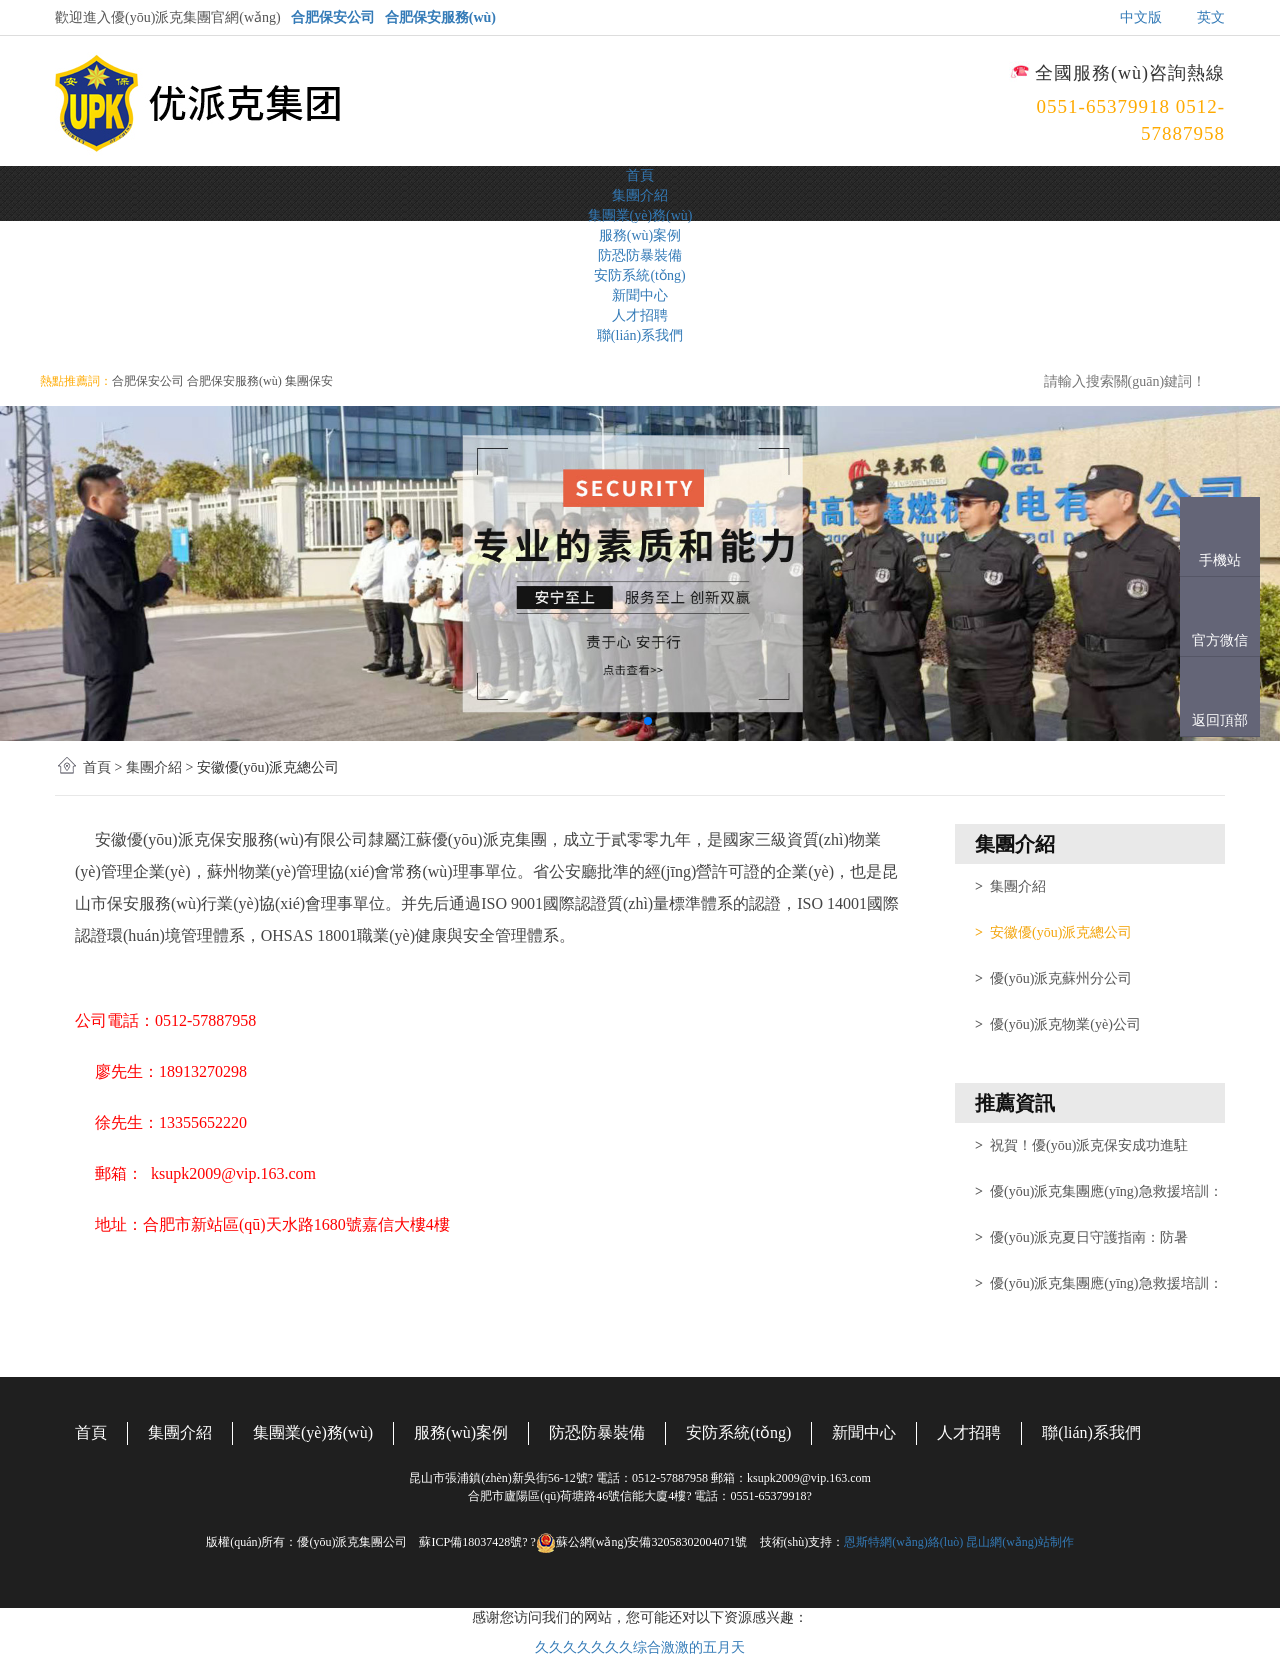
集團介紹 (640, 195)
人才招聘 (640, 315)
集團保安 (309, 381)
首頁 (640, 175)
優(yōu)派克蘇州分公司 (1053, 978)
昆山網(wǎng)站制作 (1020, 1542)
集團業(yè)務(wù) (640, 215)
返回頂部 (1220, 720)
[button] (632, 721)
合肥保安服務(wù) (440, 17)
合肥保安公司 (333, 17)
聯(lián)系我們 (640, 335)
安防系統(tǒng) (639, 275)
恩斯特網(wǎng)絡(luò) (903, 1542)
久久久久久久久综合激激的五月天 (640, 1647)
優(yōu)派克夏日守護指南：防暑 (1081, 1237)
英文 (1211, 17)
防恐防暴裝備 (640, 255)
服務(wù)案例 (640, 235)
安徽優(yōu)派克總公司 (1053, 932)
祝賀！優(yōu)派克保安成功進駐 (1081, 1145)
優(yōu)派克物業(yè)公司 (1058, 1024)
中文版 (1141, 17)
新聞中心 (640, 295)
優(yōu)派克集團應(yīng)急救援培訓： (1099, 1191)
